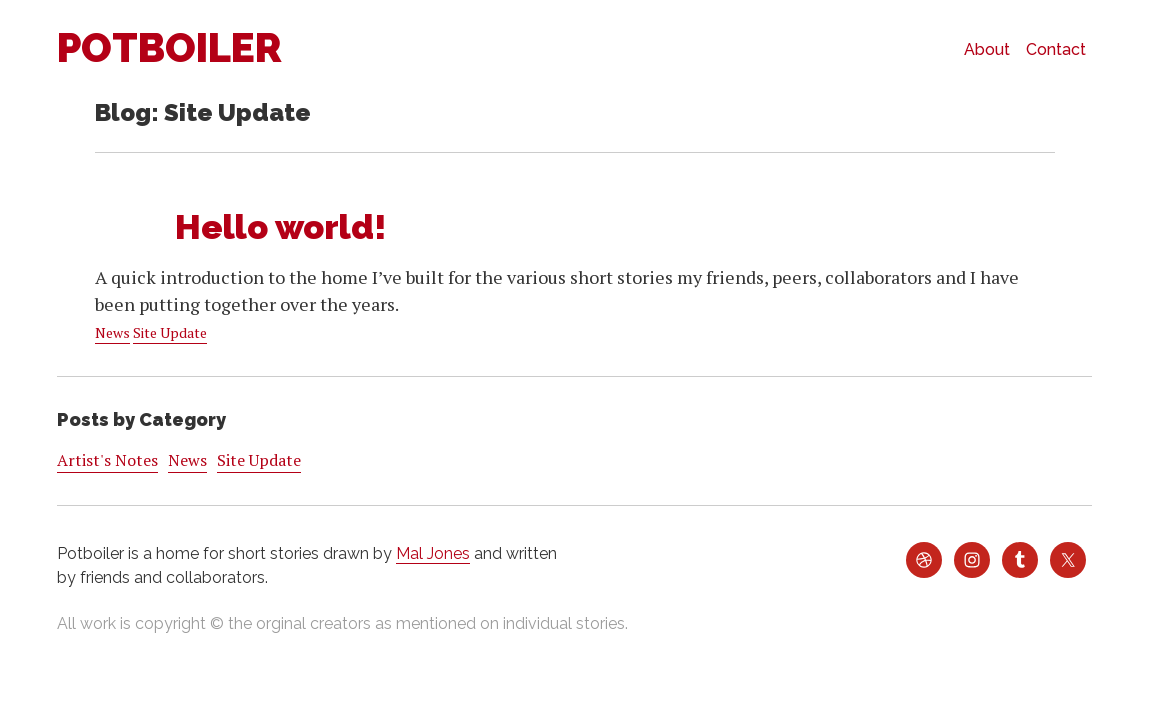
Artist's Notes (107, 460)
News (112, 332)
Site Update (170, 332)
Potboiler (169, 47)
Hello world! (281, 227)
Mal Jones (433, 553)
